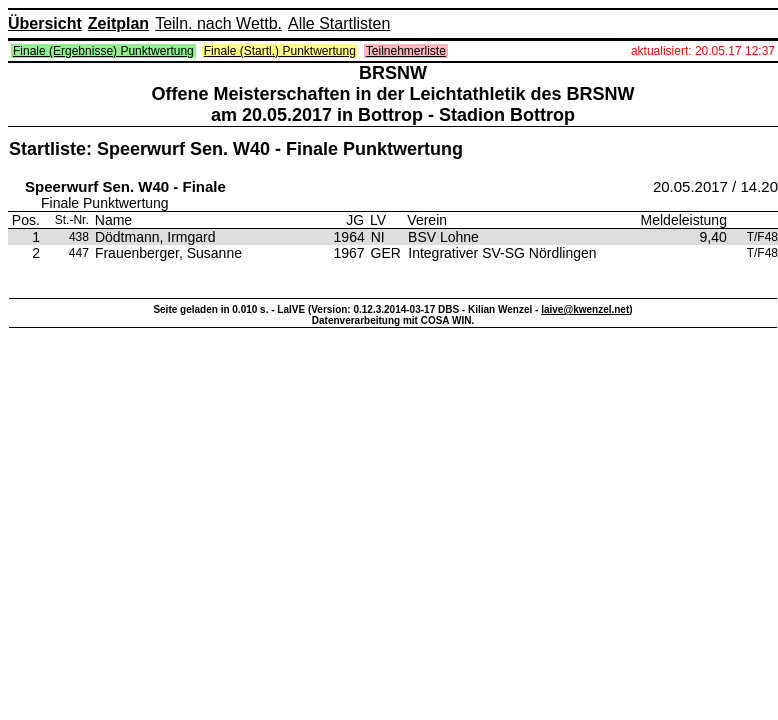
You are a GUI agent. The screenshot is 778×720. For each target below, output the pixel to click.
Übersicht (45, 23)
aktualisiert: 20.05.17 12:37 (703, 51)
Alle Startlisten (339, 23)
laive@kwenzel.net (585, 309)
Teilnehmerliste (406, 51)
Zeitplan (118, 23)
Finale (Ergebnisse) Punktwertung (103, 51)
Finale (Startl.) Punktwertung (280, 51)
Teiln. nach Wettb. (218, 23)
